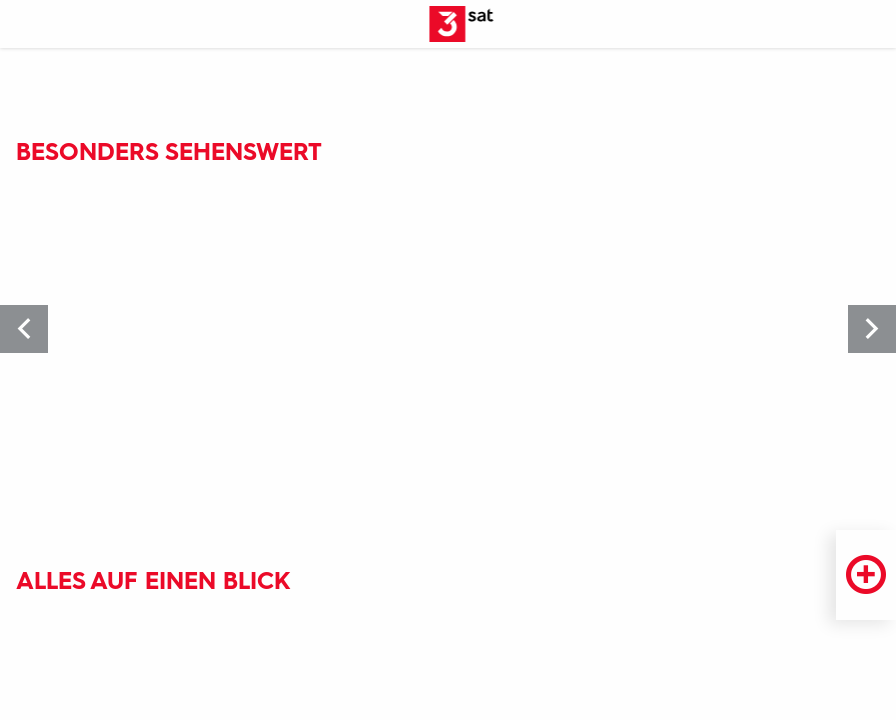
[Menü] (24, 24)
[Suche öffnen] (872, 24)
